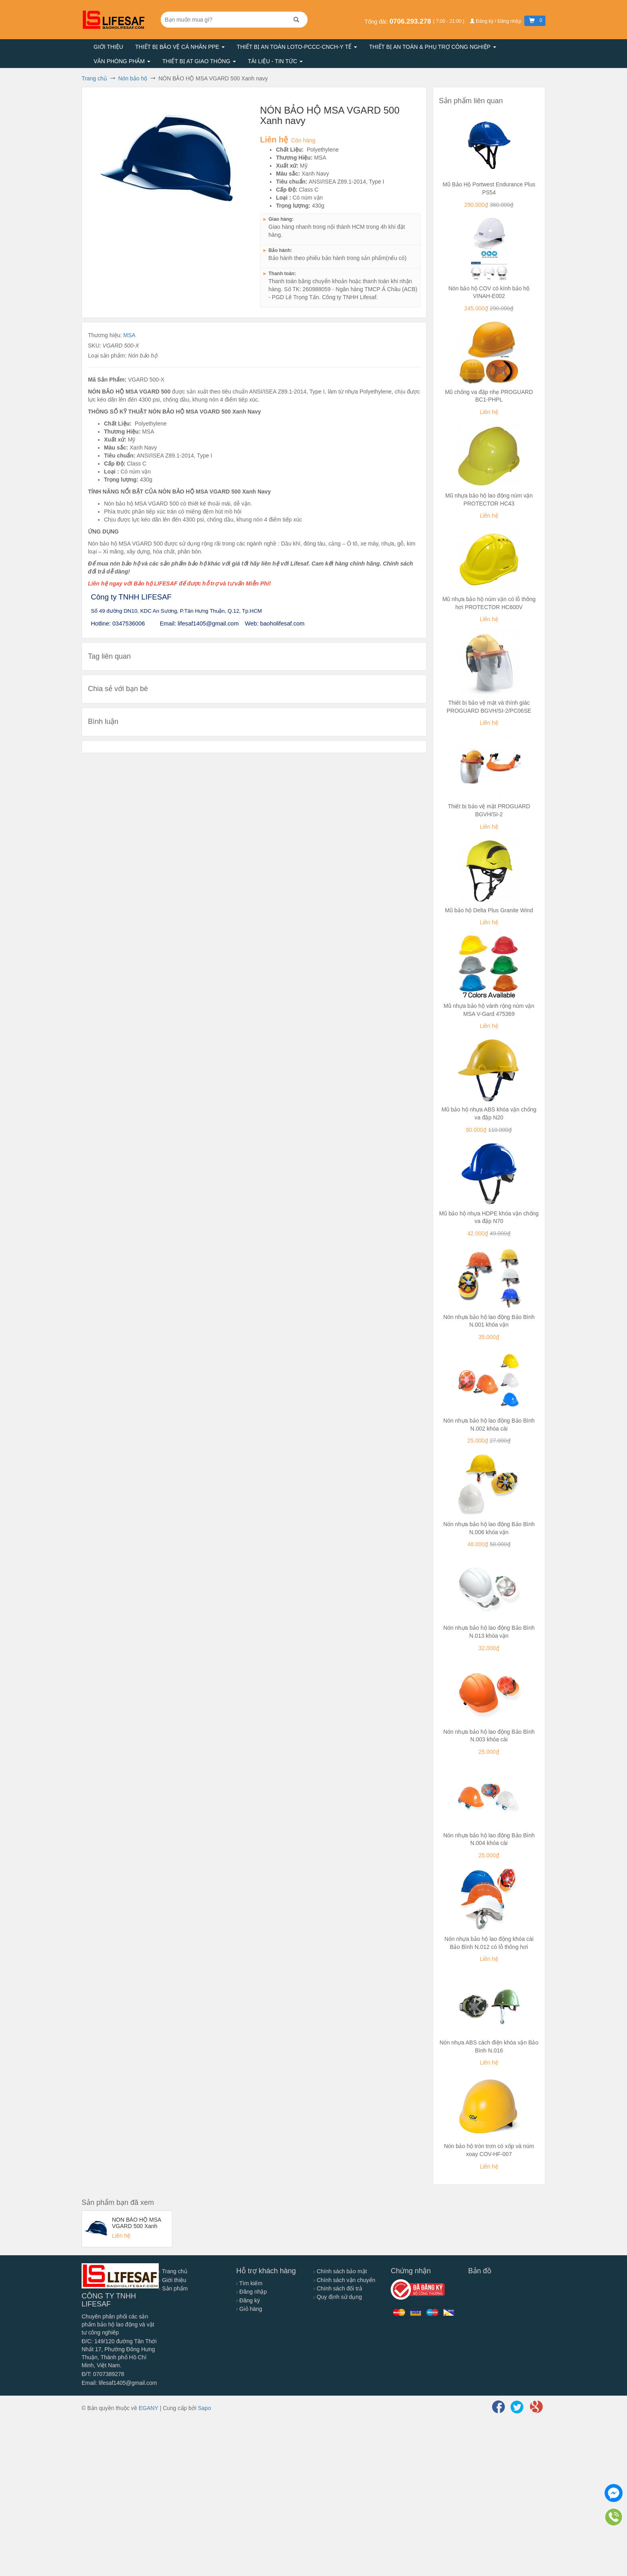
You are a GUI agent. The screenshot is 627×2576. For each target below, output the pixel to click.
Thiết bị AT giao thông (199, 61)
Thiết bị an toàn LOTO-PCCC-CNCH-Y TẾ (297, 47)
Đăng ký (248, 2300)
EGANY (148, 2408)
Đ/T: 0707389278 (103, 2374)
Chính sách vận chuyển (344, 2280)
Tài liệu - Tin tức (275, 61)
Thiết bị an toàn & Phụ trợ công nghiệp (432, 47)
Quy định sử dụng (338, 2297)
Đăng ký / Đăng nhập (496, 21)
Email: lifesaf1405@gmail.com (119, 2383)
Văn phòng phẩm (122, 61)
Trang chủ (173, 2271)
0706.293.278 (411, 21)
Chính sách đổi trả (338, 2288)
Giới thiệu (108, 47)
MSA (129, 335)
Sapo (204, 2408)
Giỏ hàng (249, 2309)
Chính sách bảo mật (340, 2271)
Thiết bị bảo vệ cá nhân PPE (180, 47)
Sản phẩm (173, 2288)
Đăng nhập (251, 2291)
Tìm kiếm (249, 2283)
